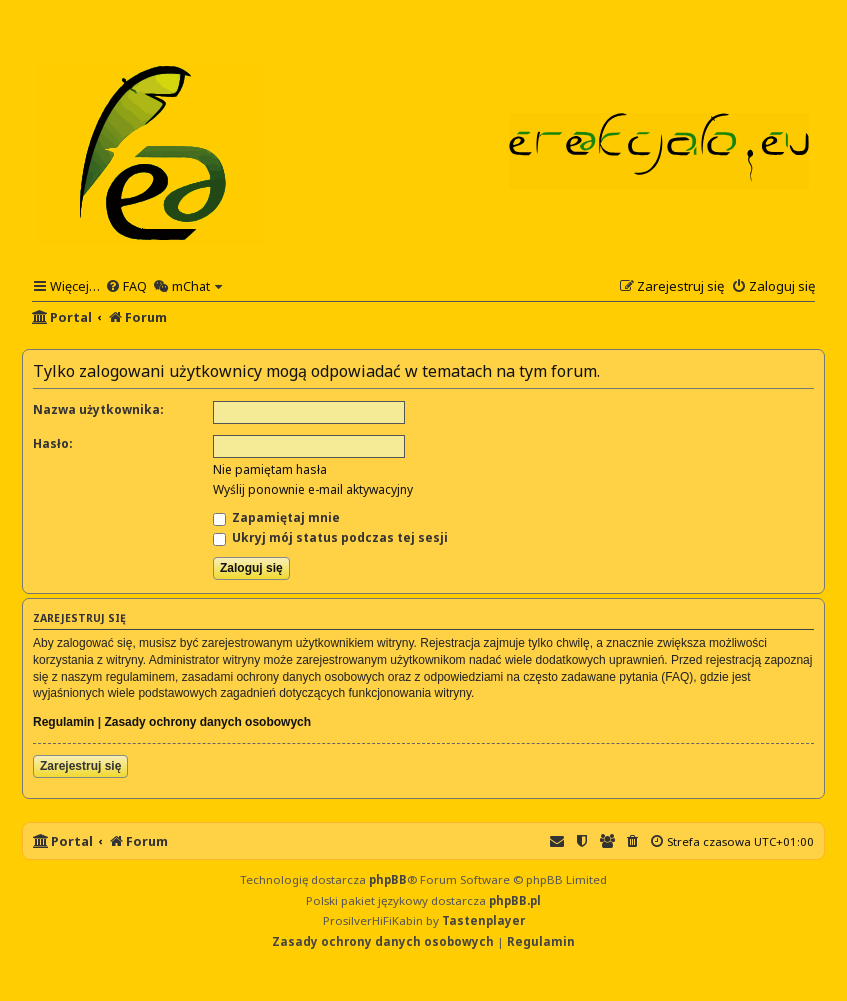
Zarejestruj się (80, 766)
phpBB (388, 879)
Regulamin (63, 722)
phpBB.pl (515, 900)
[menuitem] (126, 286)
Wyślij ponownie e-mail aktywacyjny (313, 489)
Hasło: (53, 443)
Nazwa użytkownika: (98, 409)
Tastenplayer (483, 920)
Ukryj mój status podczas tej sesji (330, 537)
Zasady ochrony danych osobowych (207, 722)
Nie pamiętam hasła (270, 469)
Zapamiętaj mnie (276, 517)
